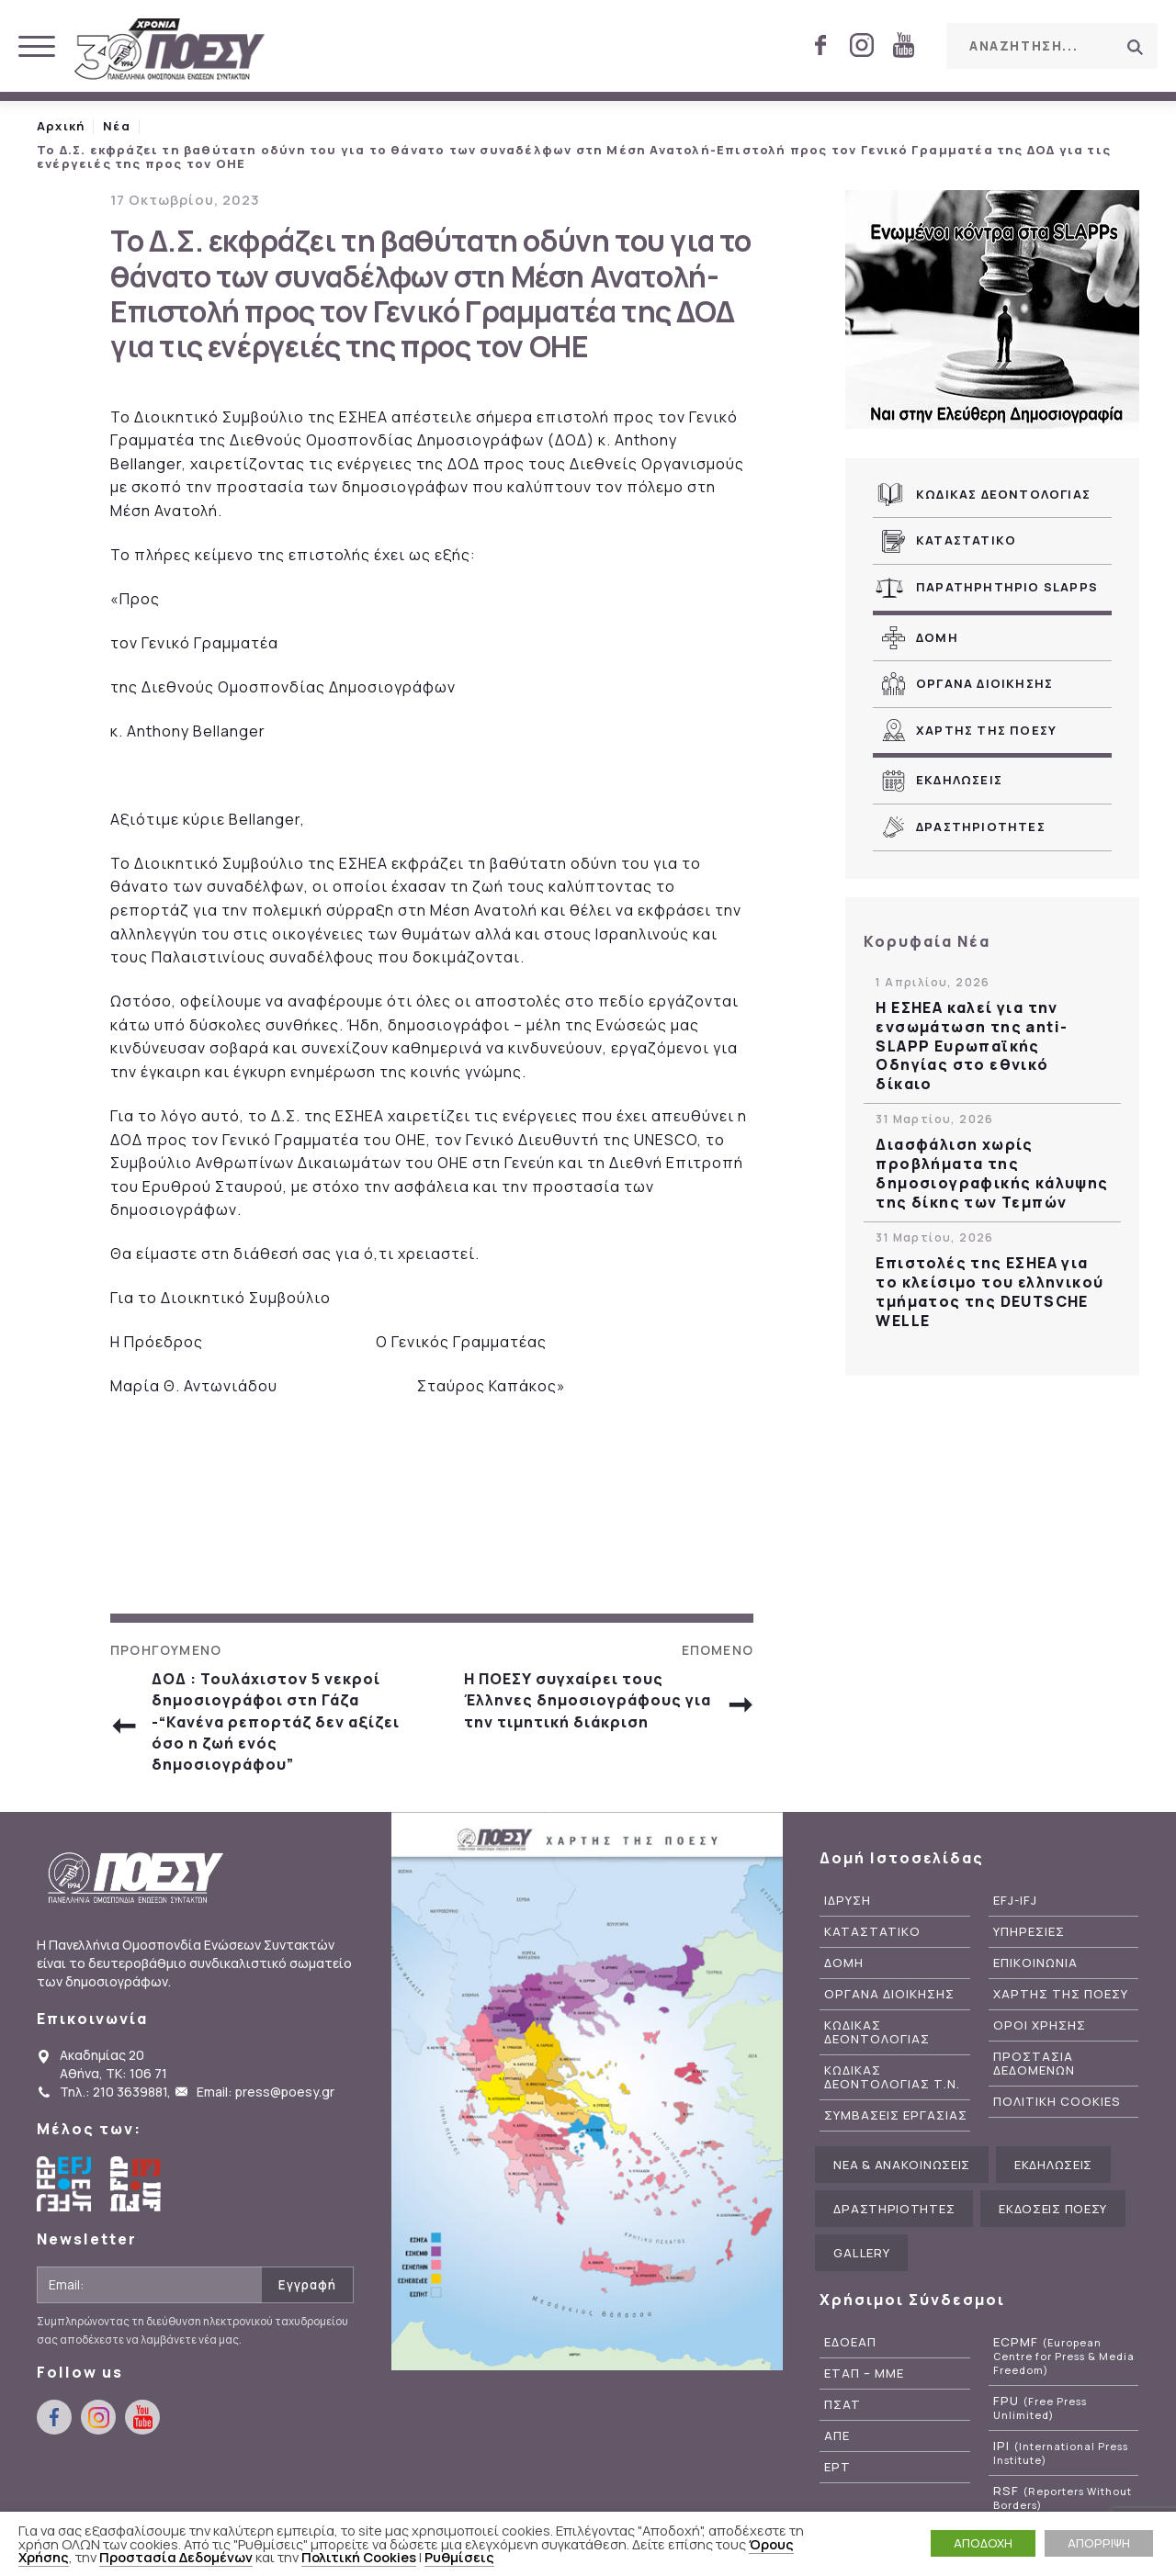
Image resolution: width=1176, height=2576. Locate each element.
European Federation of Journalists (64, 2183)
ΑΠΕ (837, 2436)
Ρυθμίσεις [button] (459, 2557)
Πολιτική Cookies (358, 2557)
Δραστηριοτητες (981, 826)
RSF (1062, 2498)
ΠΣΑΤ (842, 2405)
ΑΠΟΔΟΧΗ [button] (983, 2543)
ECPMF (1064, 2356)
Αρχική (61, 126)
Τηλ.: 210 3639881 (113, 2091)
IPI (1060, 2453)
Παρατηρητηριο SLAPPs (1007, 587)
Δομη (937, 637)
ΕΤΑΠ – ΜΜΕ (864, 2373)
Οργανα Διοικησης (984, 683)
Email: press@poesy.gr (265, 2091)
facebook (820, 45)
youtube (903, 45)
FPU (1040, 2408)
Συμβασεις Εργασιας (895, 2115)
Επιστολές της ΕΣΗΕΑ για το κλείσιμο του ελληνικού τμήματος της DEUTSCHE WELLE (989, 1292)
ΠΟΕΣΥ (170, 50)
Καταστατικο (966, 540)
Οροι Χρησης (1039, 2025)
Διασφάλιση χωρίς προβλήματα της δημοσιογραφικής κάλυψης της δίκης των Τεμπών (992, 1173)
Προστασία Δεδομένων (176, 2557)
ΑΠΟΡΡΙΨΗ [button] (1099, 2543)
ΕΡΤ (837, 2467)
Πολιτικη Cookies (1057, 2102)
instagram (862, 45)
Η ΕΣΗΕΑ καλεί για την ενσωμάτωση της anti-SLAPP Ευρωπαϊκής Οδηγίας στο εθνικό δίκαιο (972, 1046)
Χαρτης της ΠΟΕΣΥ (986, 730)
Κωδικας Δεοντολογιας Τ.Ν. (892, 2077)
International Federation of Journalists (137, 2183)
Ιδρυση (847, 1900)
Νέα (116, 126)
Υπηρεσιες (1029, 1932)
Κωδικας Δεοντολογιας (1003, 494)
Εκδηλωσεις (959, 779)
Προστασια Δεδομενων (1034, 2063)
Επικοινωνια (1035, 1963)
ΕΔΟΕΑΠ (850, 2342)
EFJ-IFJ (1015, 1900)
